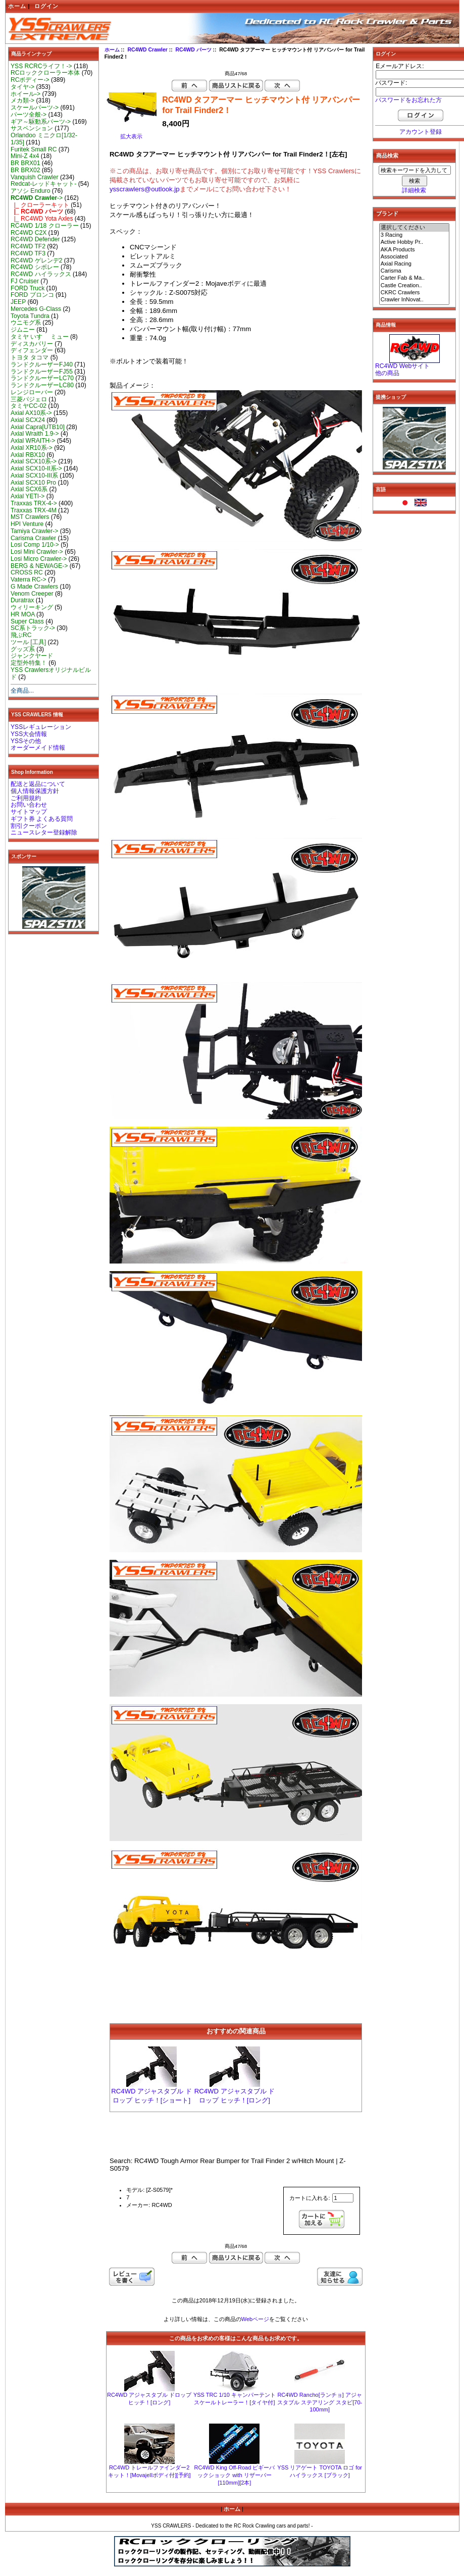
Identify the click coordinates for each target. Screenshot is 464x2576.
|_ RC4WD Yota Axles (42, 218)
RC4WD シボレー (35, 267)
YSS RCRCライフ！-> (41, 66)
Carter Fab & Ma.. (414, 278)
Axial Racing (414, 264)
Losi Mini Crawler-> (37, 551)
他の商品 (387, 373)
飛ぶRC (21, 635)
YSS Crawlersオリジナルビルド (51, 673)
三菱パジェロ (29, 399)
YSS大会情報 (29, 734)
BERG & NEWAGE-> (39, 565)
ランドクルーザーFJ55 (42, 371)
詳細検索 (414, 190)
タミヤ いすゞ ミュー (40, 336)
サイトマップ (29, 811)
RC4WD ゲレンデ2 (36, 260)
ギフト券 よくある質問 (42, 818)
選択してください (414, 228)
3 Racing (414, 235)
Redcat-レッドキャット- (43, 183)
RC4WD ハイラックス (41, 274)
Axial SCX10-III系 (34, 475)
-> (37, 197)
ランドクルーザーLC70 (42, 378)
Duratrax (22, 600)
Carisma (414, 271)
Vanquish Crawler (35, 177)
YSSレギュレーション (41, 726)
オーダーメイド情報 (38, 747)
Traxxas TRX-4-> (34, 503)
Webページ (255, 2319)
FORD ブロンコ (32, 294)
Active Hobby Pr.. (414, 242)
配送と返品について (38, 783)
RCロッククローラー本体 (45, 72)
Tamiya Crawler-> (34, 531)
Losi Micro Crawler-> (39, 558)
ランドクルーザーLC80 (42, 385)
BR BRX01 (25, 163)
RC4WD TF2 (28, 246)
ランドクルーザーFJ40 (42, 364)
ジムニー (23, 329)
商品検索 (387, 155)
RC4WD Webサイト (402, 366)
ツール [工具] (28, 642)
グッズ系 (23, 649)
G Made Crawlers (34, 586)
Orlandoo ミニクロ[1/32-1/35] (44, 139)
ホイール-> (25, 93)
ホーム (17, 6)
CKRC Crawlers (414, 292)
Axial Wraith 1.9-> (35, 433)
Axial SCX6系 (29, 489)
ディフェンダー (32, 350)
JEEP (18, 301)
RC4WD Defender (35, 239)
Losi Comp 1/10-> (35, 544)
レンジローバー (32, 392)
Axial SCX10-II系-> (36, 468)
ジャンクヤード (32, 655)
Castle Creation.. (414, 285)
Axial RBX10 (28, 454)
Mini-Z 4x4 (25, 156)
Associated (414, 256)
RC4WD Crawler (147, 49)
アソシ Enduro (30, 190)
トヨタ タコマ (29, 357)
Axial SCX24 (28, 420)
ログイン (46, 6)
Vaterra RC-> (28, 579)
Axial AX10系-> (31, 412)
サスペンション (32, 128)
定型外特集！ (29, 662)
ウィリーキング (32, 607)
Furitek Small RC (34, 149)
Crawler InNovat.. (414, 299)
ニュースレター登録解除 (44, 832)
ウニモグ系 (26, 322)
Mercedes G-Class (36, 308)
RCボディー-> (30, 79)
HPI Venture (27, 524)
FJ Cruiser (25, 281)
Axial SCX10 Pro (33, 482)
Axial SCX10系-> (34, 461)
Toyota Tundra (30, 316)
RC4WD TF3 (28, 253)
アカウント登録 (420, 131)
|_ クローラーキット (40, 204)
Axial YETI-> (27, 496)
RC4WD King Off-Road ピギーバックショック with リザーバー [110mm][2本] (234, 2475)
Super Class (27, 621)
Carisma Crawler (33, 538)
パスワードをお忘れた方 (408, 99)
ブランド (387, 214)
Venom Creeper (32, 593)
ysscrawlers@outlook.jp (145, 189)
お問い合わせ (29, 804)
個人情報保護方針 (35, 791)
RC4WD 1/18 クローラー (45, 225)
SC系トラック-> (33, 628)
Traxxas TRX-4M (34, 510)
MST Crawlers (30, 516)
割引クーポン (29, 825)
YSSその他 (26, 741)
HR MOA (23, 614)
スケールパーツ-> (35, 107)
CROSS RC (27, 572)
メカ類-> (22, 100)
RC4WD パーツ (194, 49)
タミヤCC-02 (28, 405)
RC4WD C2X (28, 232)
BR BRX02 (25, 170)
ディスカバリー (32, 343)
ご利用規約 (26, 798)
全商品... (22, 690)
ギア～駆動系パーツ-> (41, 121)
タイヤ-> (22, 86)
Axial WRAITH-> (33, 440)
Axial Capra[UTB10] (38, 427)
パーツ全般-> (28, 114)
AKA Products (414, 249)
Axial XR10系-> (32, 447)
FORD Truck (27, 288)
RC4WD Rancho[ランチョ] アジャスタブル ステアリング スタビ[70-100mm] (319, 2402)
